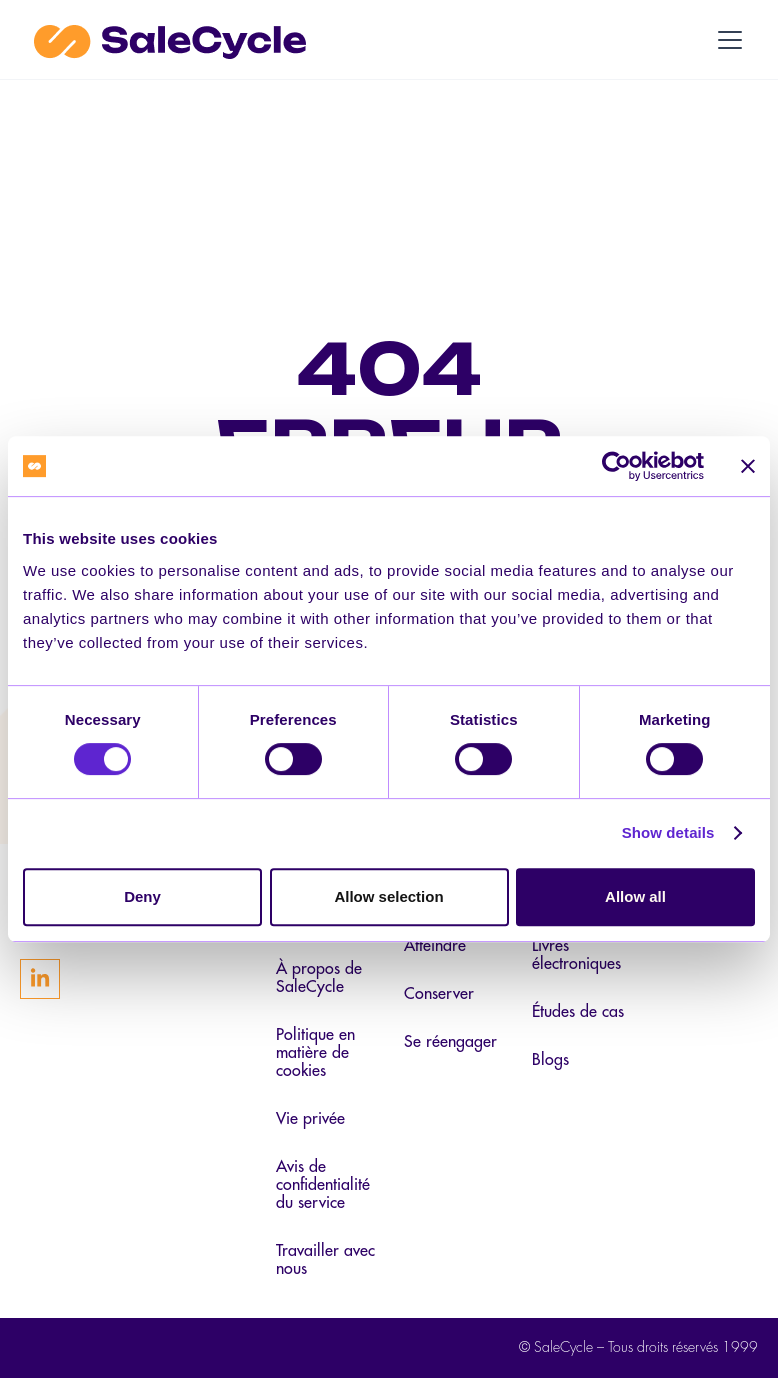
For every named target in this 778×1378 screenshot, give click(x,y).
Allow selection (388, 896)
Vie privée (310, 1119)
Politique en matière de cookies (315, 1053)
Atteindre (435, 946)
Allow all (635, 896)
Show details (668, 832)
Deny (142, 896)
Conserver (439, 994)
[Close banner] (748, 466)
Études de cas (578, 1012)
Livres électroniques (576, 955)
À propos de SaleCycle (319, 978)
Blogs (550, 1060)
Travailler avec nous (325, 1260)
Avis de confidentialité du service (323, 1185)
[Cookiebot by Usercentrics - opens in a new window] (616, 466)
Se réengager (450, 1042)
